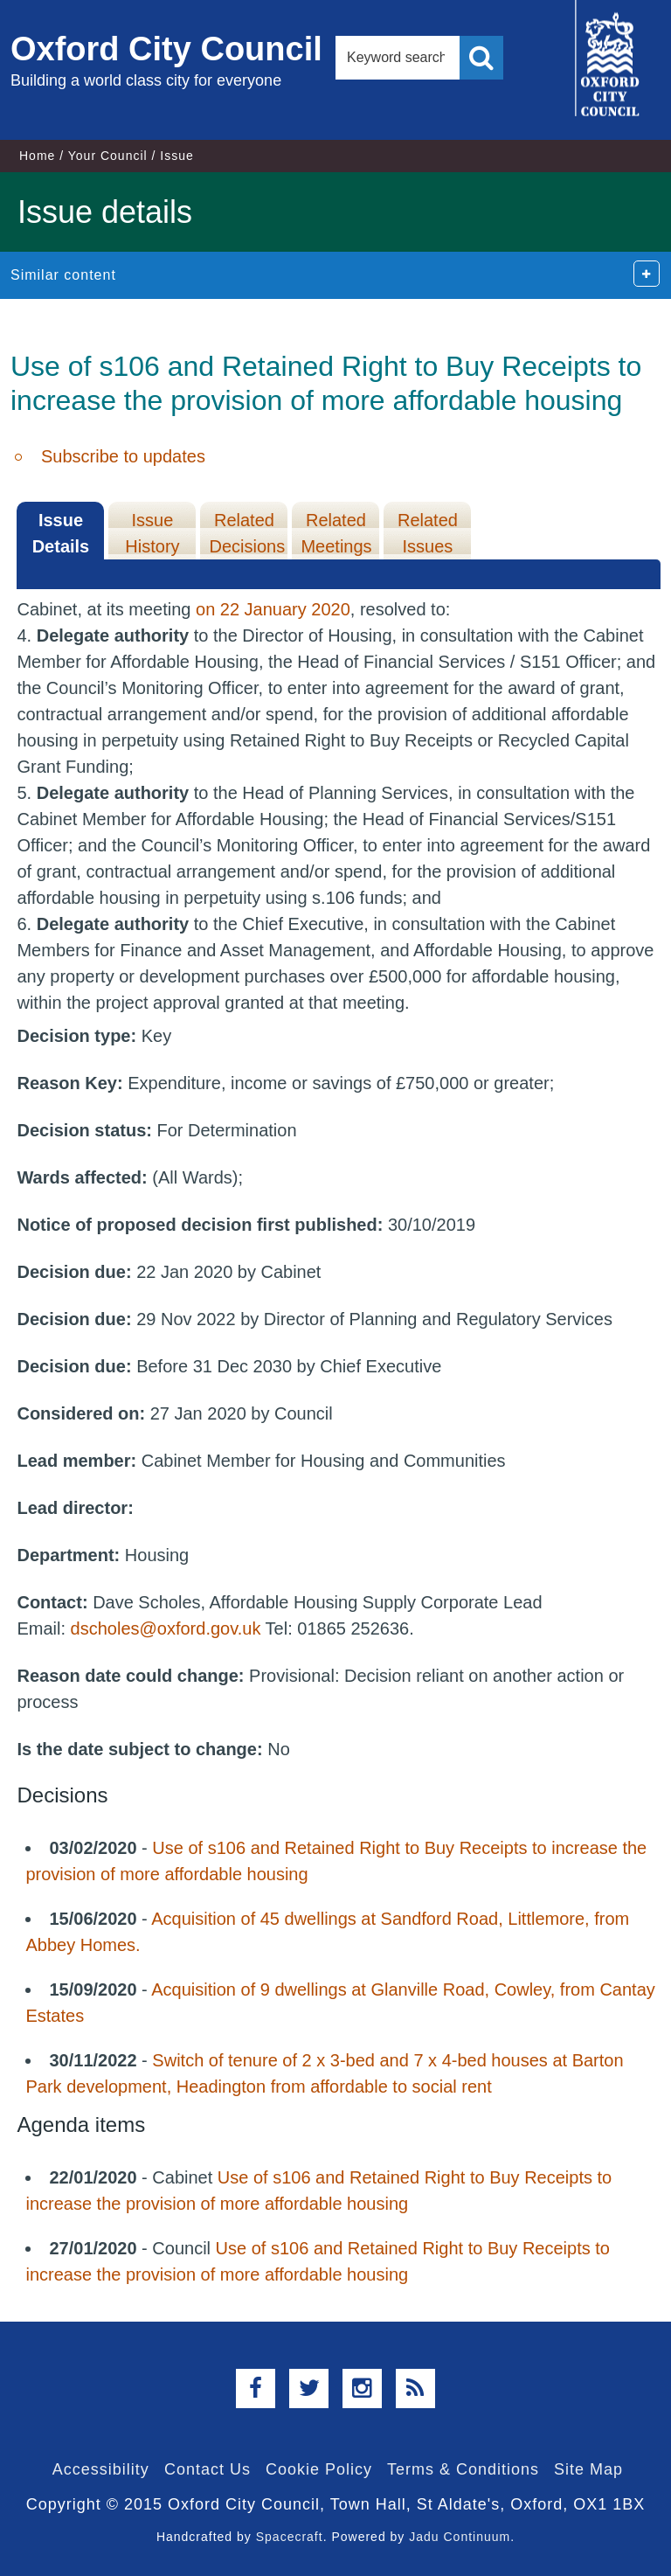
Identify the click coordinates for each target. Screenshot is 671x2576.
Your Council (108, 156)
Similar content (63, 274)
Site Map (588, 2469)
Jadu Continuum (459, 2537)
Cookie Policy (319, 2469)
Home (37, 156)
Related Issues (428, 533)
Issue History (152, 533)
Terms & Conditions (463, 2469)
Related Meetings (336, 533)
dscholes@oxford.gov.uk (166, 1628)
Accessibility (100, 2469)
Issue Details (61, 533)
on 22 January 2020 (273, 609)
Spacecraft (289, 2537)
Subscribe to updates (123, 456)
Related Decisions (247, 533)
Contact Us (207, 2469)
